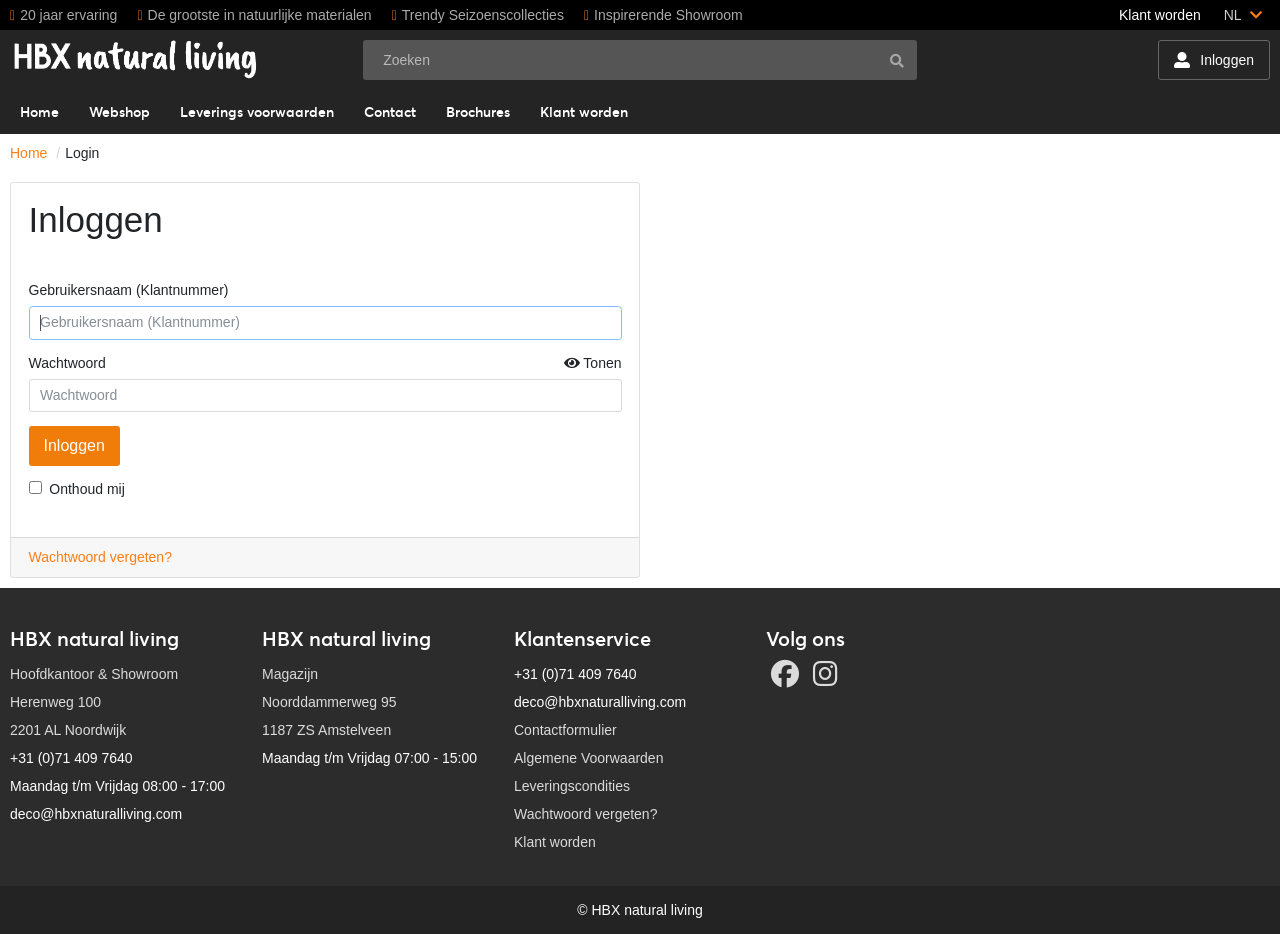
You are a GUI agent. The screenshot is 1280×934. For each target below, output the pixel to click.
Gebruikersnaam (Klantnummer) (129, 290)
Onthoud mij (86, 489)
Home (28, 153)
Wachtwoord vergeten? (100, 557)
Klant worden (1160, 15)
